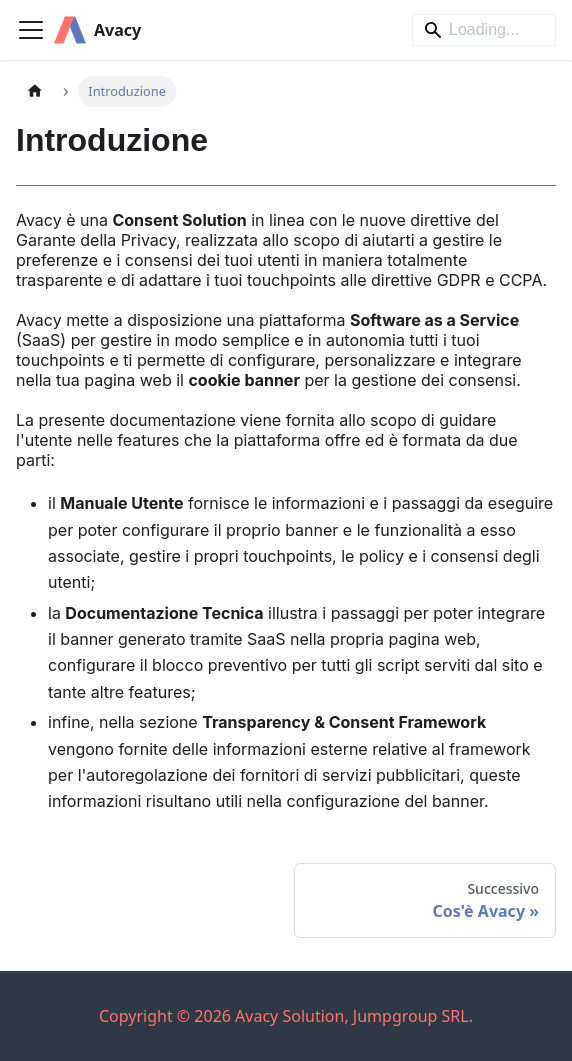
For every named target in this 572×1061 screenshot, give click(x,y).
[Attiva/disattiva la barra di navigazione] (31, 30)
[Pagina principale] (35, 91)
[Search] (484, 30)
